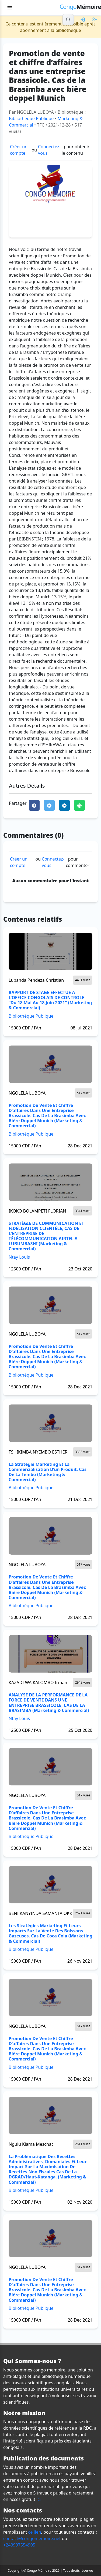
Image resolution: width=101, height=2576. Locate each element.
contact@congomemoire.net (32, 2538)
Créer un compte (18, 150)
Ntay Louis (19, 1257)
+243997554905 (19, 2545)
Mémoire (80, 6)
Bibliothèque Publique (31, 118)
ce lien (34, 2532)
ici (38, 2499)
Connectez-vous (49, 150)
